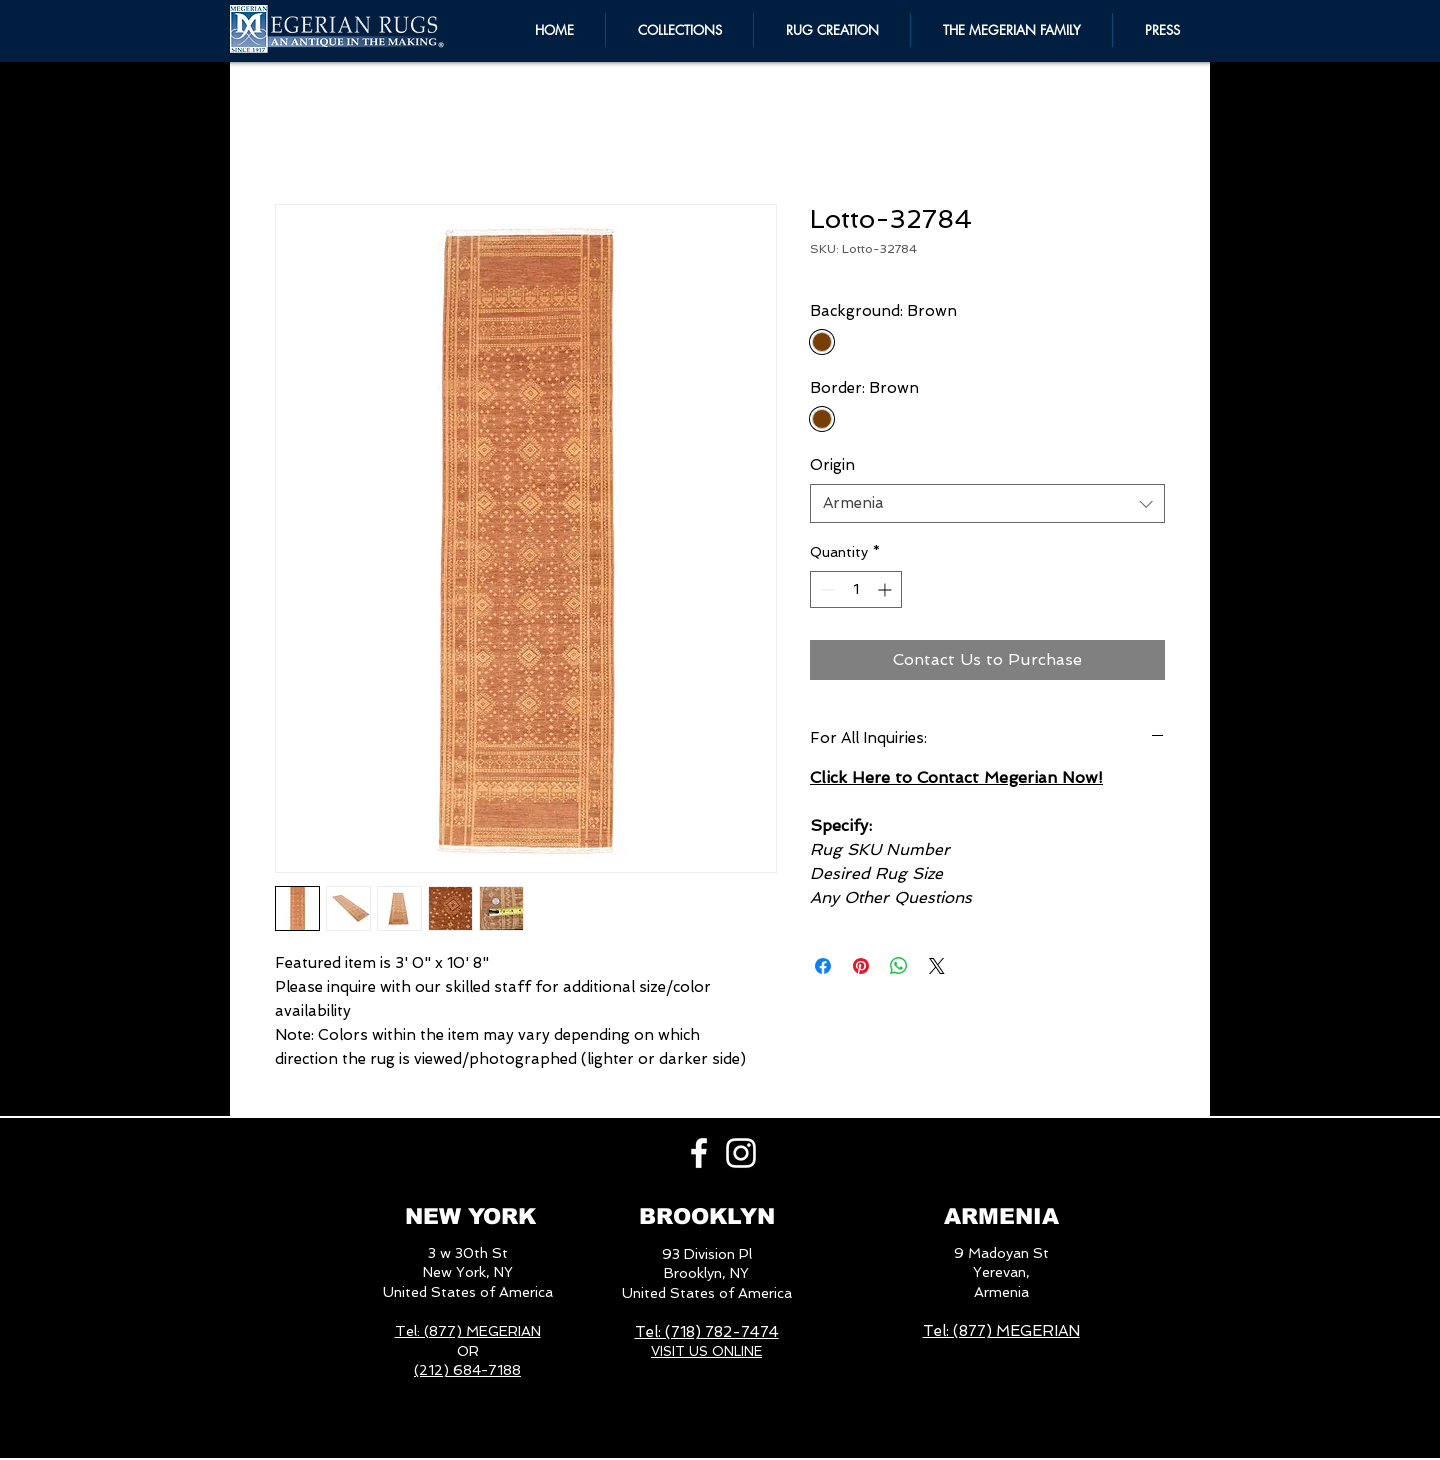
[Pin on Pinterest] (861, 966)
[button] (1011, 30)
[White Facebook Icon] (699, 1153)
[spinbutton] (856, 589)
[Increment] (886, 589)
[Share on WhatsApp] (899, 966)
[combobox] (987, 503)
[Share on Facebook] (823, 966)
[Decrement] (825, 589)
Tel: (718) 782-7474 (707, 1332)
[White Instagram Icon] (741, 1153)
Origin (832, 465)
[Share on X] (937, 966)
